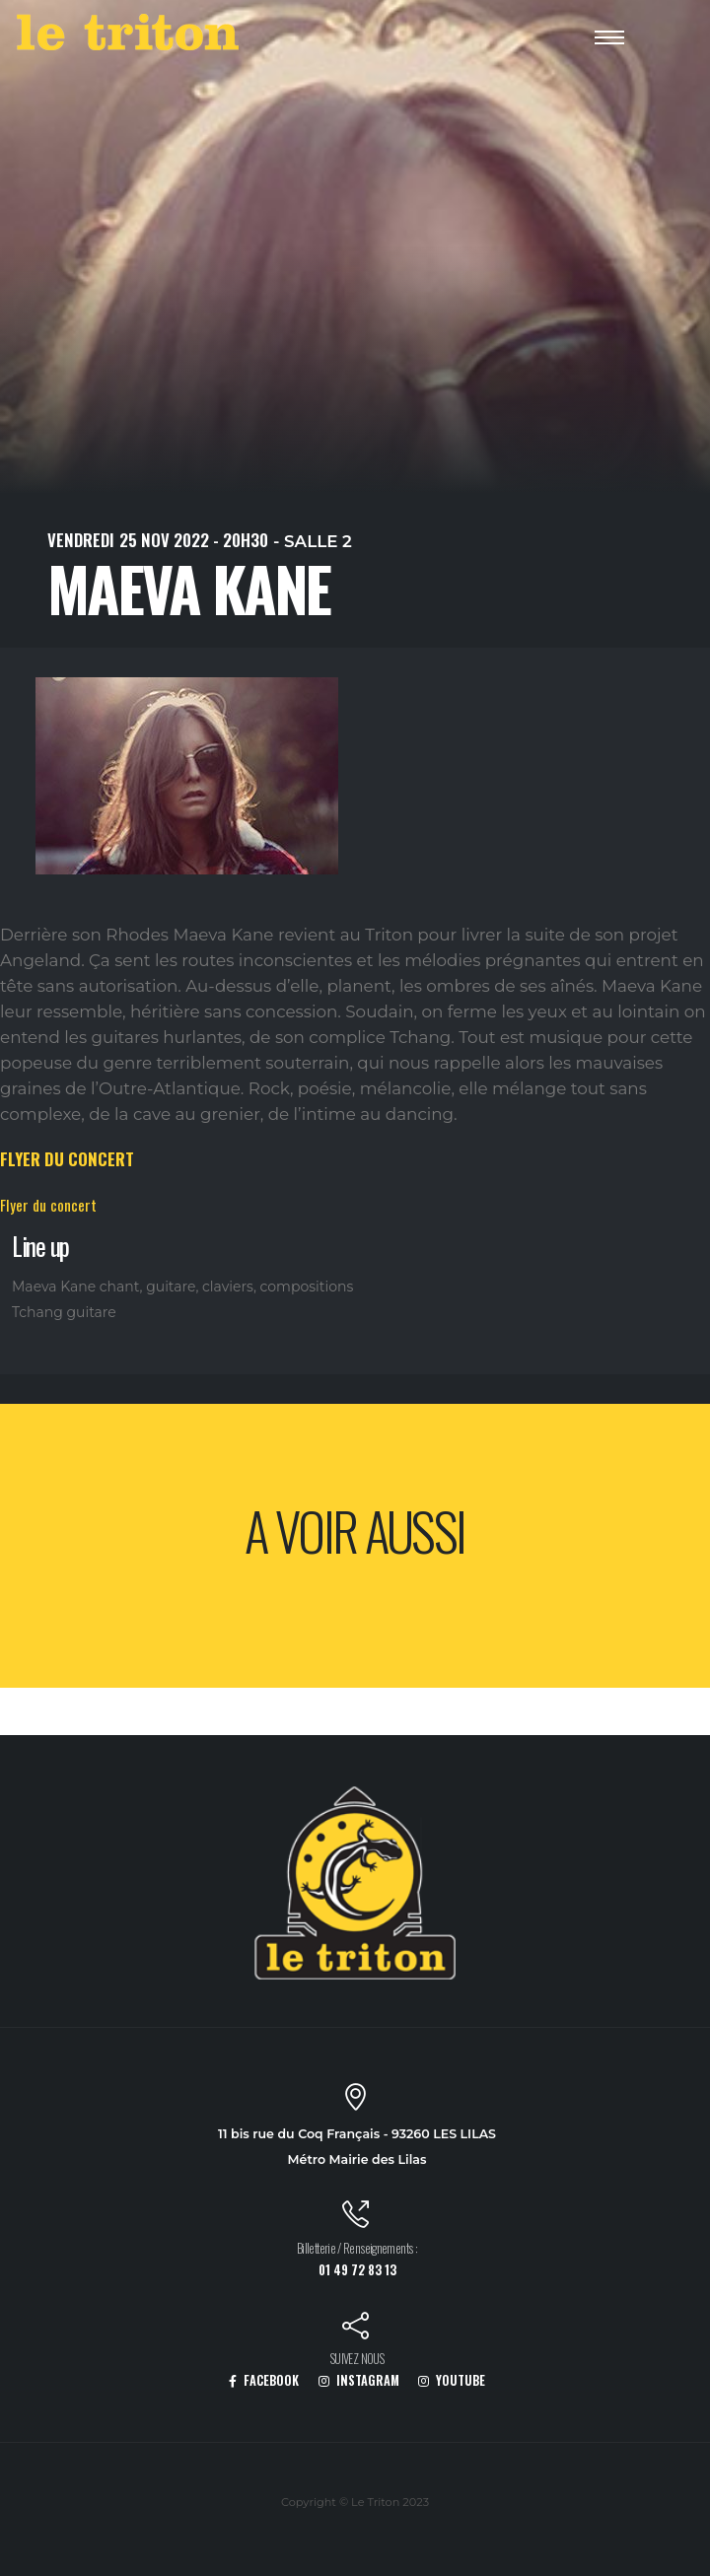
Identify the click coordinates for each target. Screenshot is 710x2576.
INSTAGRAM (359, 2380)
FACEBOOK (264, 2380)
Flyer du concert (48, 1205)
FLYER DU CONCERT (67, 1159)
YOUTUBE (451, 2380)
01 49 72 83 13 (357, 2270)
